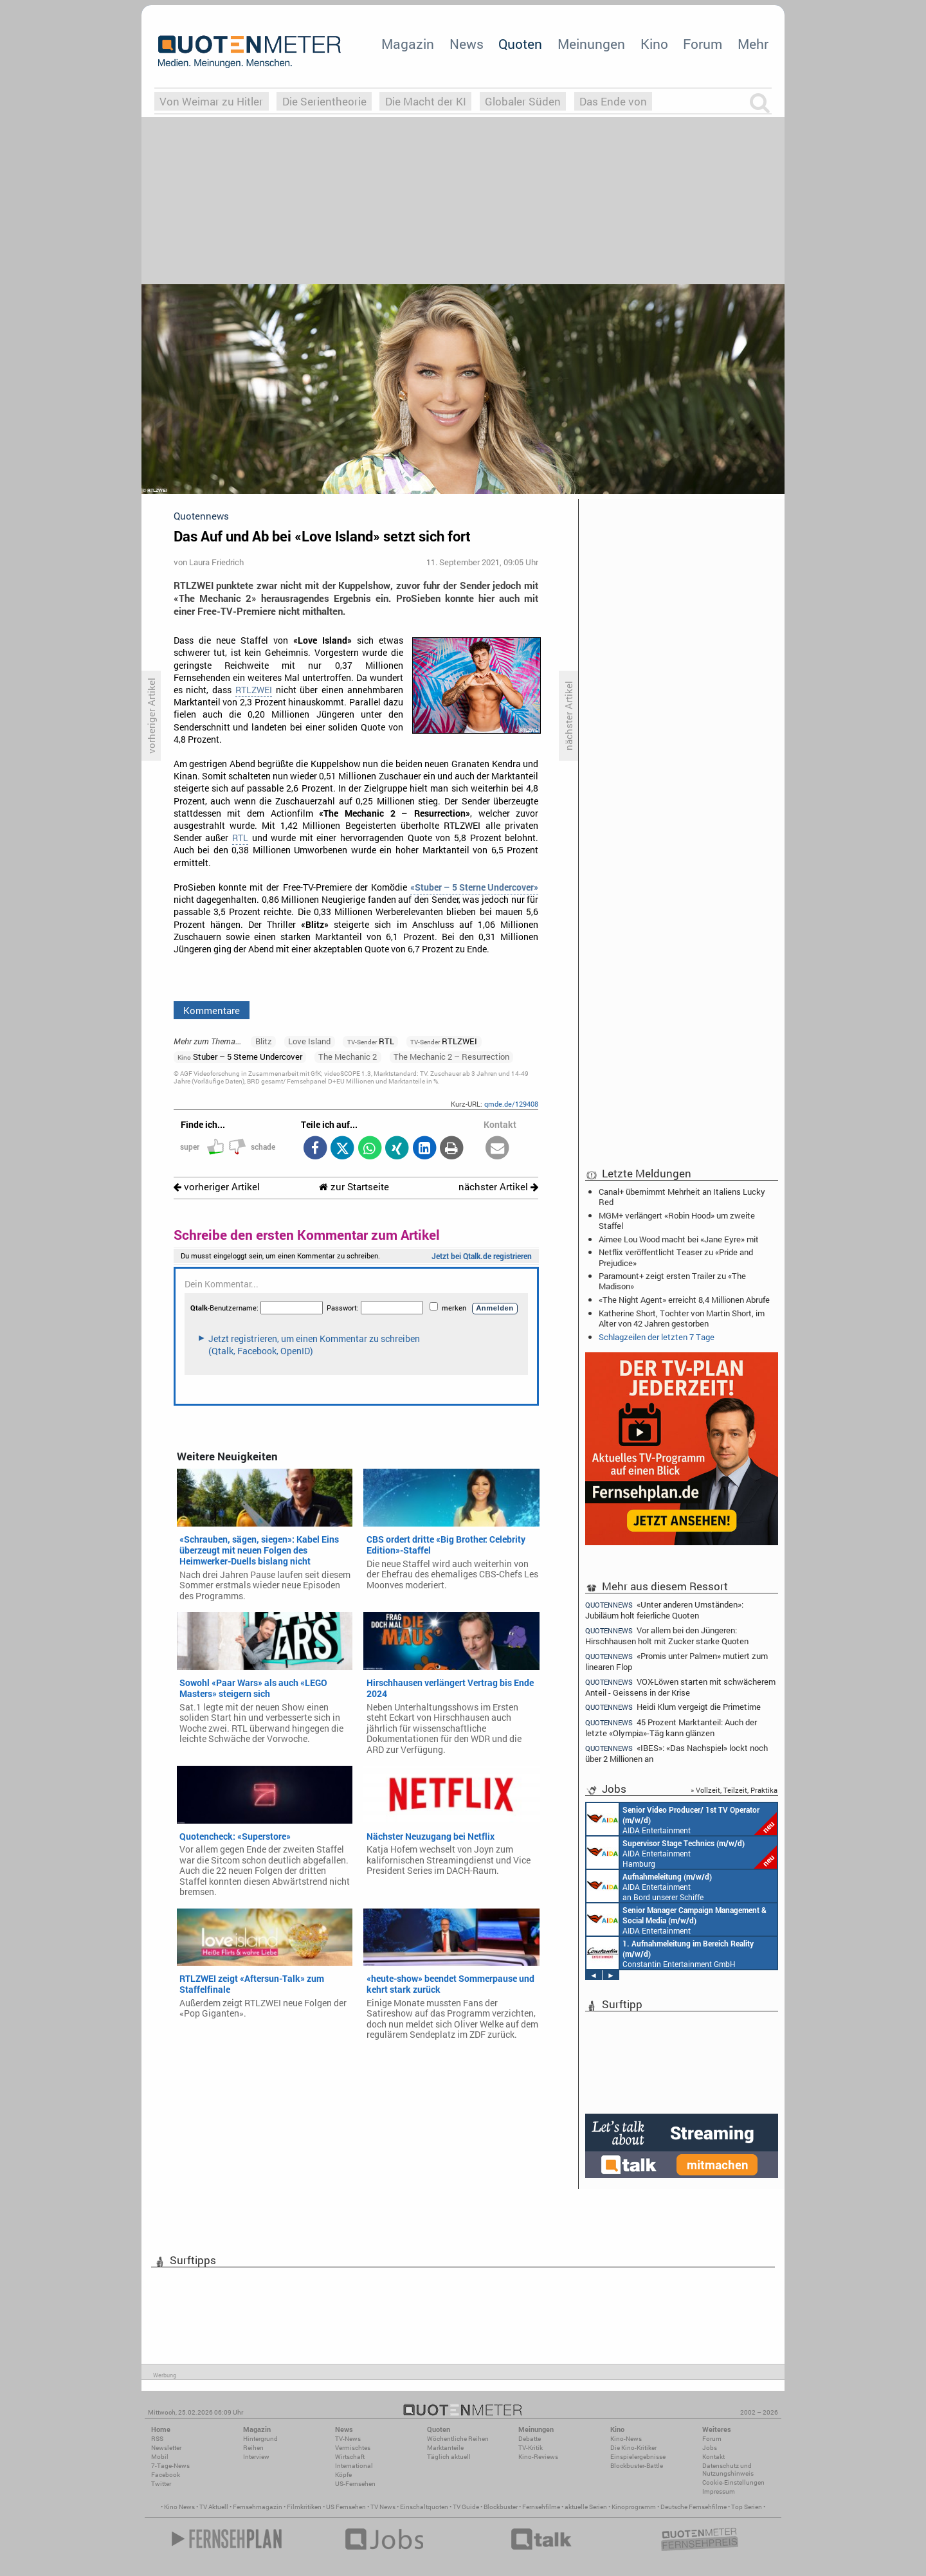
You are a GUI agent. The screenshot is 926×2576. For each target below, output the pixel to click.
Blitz (263, 1041)
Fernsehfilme (541, 2507)
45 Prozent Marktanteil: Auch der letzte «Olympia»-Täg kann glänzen (671, 1727)
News (466, 44)
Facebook (165, 2475)
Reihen (253, 2448)
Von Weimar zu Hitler (211, 101)
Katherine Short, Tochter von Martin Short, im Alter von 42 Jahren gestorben (682, 1318)
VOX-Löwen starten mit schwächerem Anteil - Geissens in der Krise (680, 1687)
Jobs (709, 2448)
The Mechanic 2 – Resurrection (451, 1056)
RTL (240, 838)
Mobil (159, 2457)
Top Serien (746, 2507)
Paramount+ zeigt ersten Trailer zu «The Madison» (672, 1281)
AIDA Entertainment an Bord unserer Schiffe (681, 1819)
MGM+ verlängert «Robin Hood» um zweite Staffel (677, 1220)
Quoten (520, 44)
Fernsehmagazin (257, 2507)
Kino (654, 44)
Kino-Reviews (538, 2457)
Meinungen (591, 44)
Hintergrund (260, 2439)
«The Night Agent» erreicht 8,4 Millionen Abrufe (684, 1299)
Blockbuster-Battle (636, 2466)
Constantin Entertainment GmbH (670, 1953)
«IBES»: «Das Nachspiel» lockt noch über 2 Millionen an (676, 1753)
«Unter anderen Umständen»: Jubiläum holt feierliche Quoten (664, 1609)
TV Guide (466, 2507)
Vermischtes (352, 2448)
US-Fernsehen (355, 2484)
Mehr (753, 44)
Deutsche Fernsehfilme (693, 2507)
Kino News (179, 2507)
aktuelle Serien (586, 2507)
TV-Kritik (530, 2448)
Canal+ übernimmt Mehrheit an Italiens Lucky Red (682, 1197)
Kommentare (211, 1010)
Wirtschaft (350, 2457)
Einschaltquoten (424, 2507)
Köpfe (343, 2475)
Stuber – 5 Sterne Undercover (239, 1056)
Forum (702, 44)
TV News (382, 2507)
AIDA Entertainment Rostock (676, 1919)
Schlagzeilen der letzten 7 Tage (656, 1337)
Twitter (161, 2484)
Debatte (529, 2439)
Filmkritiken (304, 2507)
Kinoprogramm (634, 2507)
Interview (256, 2457)
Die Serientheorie (324, 101)
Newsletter (166, 2448)
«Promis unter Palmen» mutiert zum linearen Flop (676, 1661)
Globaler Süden (523, 101)
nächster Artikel (498, 1187)
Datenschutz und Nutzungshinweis (728, 2470)
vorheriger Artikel (217, 1187)
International (354, 2466)
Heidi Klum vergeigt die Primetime (673, 1706)
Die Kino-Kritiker (633, 2448)
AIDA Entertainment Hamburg (681, 1853)
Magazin (407, 44)
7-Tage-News (170, 2466)
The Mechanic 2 (347, 1056)
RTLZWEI (253, 690)
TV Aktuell (213, 2507)
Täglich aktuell (449, 2457)
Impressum (718, 2491)
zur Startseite (354, 1187)
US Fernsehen (346, 2507)
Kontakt (713, 2457)
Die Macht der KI (425, 101)
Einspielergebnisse (638, 2457)
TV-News (348, 2439)
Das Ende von (613, 101)
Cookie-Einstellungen (733, 2482)
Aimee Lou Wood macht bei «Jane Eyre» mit (679, 1239)
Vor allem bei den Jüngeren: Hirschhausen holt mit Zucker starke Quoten (667, 1635)
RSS (157, 2439)
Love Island (309, 1041)
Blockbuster (501, 2507)
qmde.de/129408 (511, 1104)
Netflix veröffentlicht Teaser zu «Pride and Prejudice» (676, 1257)
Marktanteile (445, 2448)
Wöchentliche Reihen (458, 2439)
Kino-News (626, 2439)
